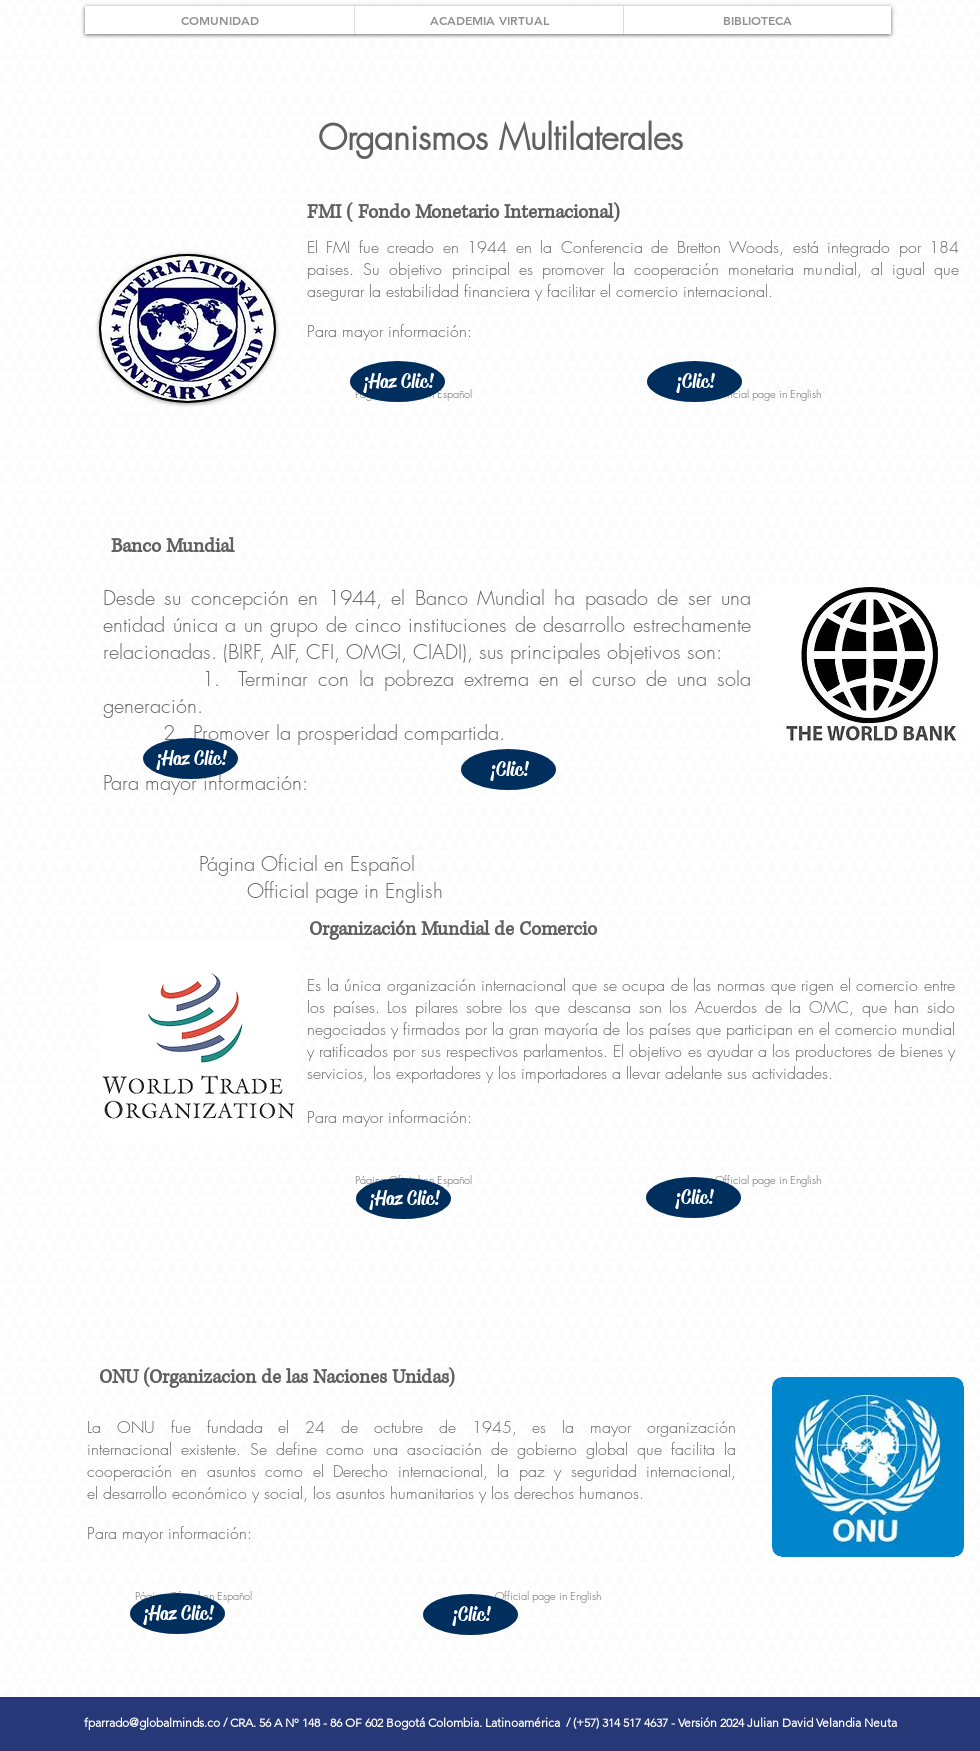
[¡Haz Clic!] (397, 381)
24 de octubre (364, 1427)
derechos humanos (576, 1493)
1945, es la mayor (559, 1427)
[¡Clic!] (694, 381)
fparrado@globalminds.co (152, 1722)
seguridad (604, 1471)
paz (532, 1471)
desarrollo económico (175, 1493)
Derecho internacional (407, 1471)
